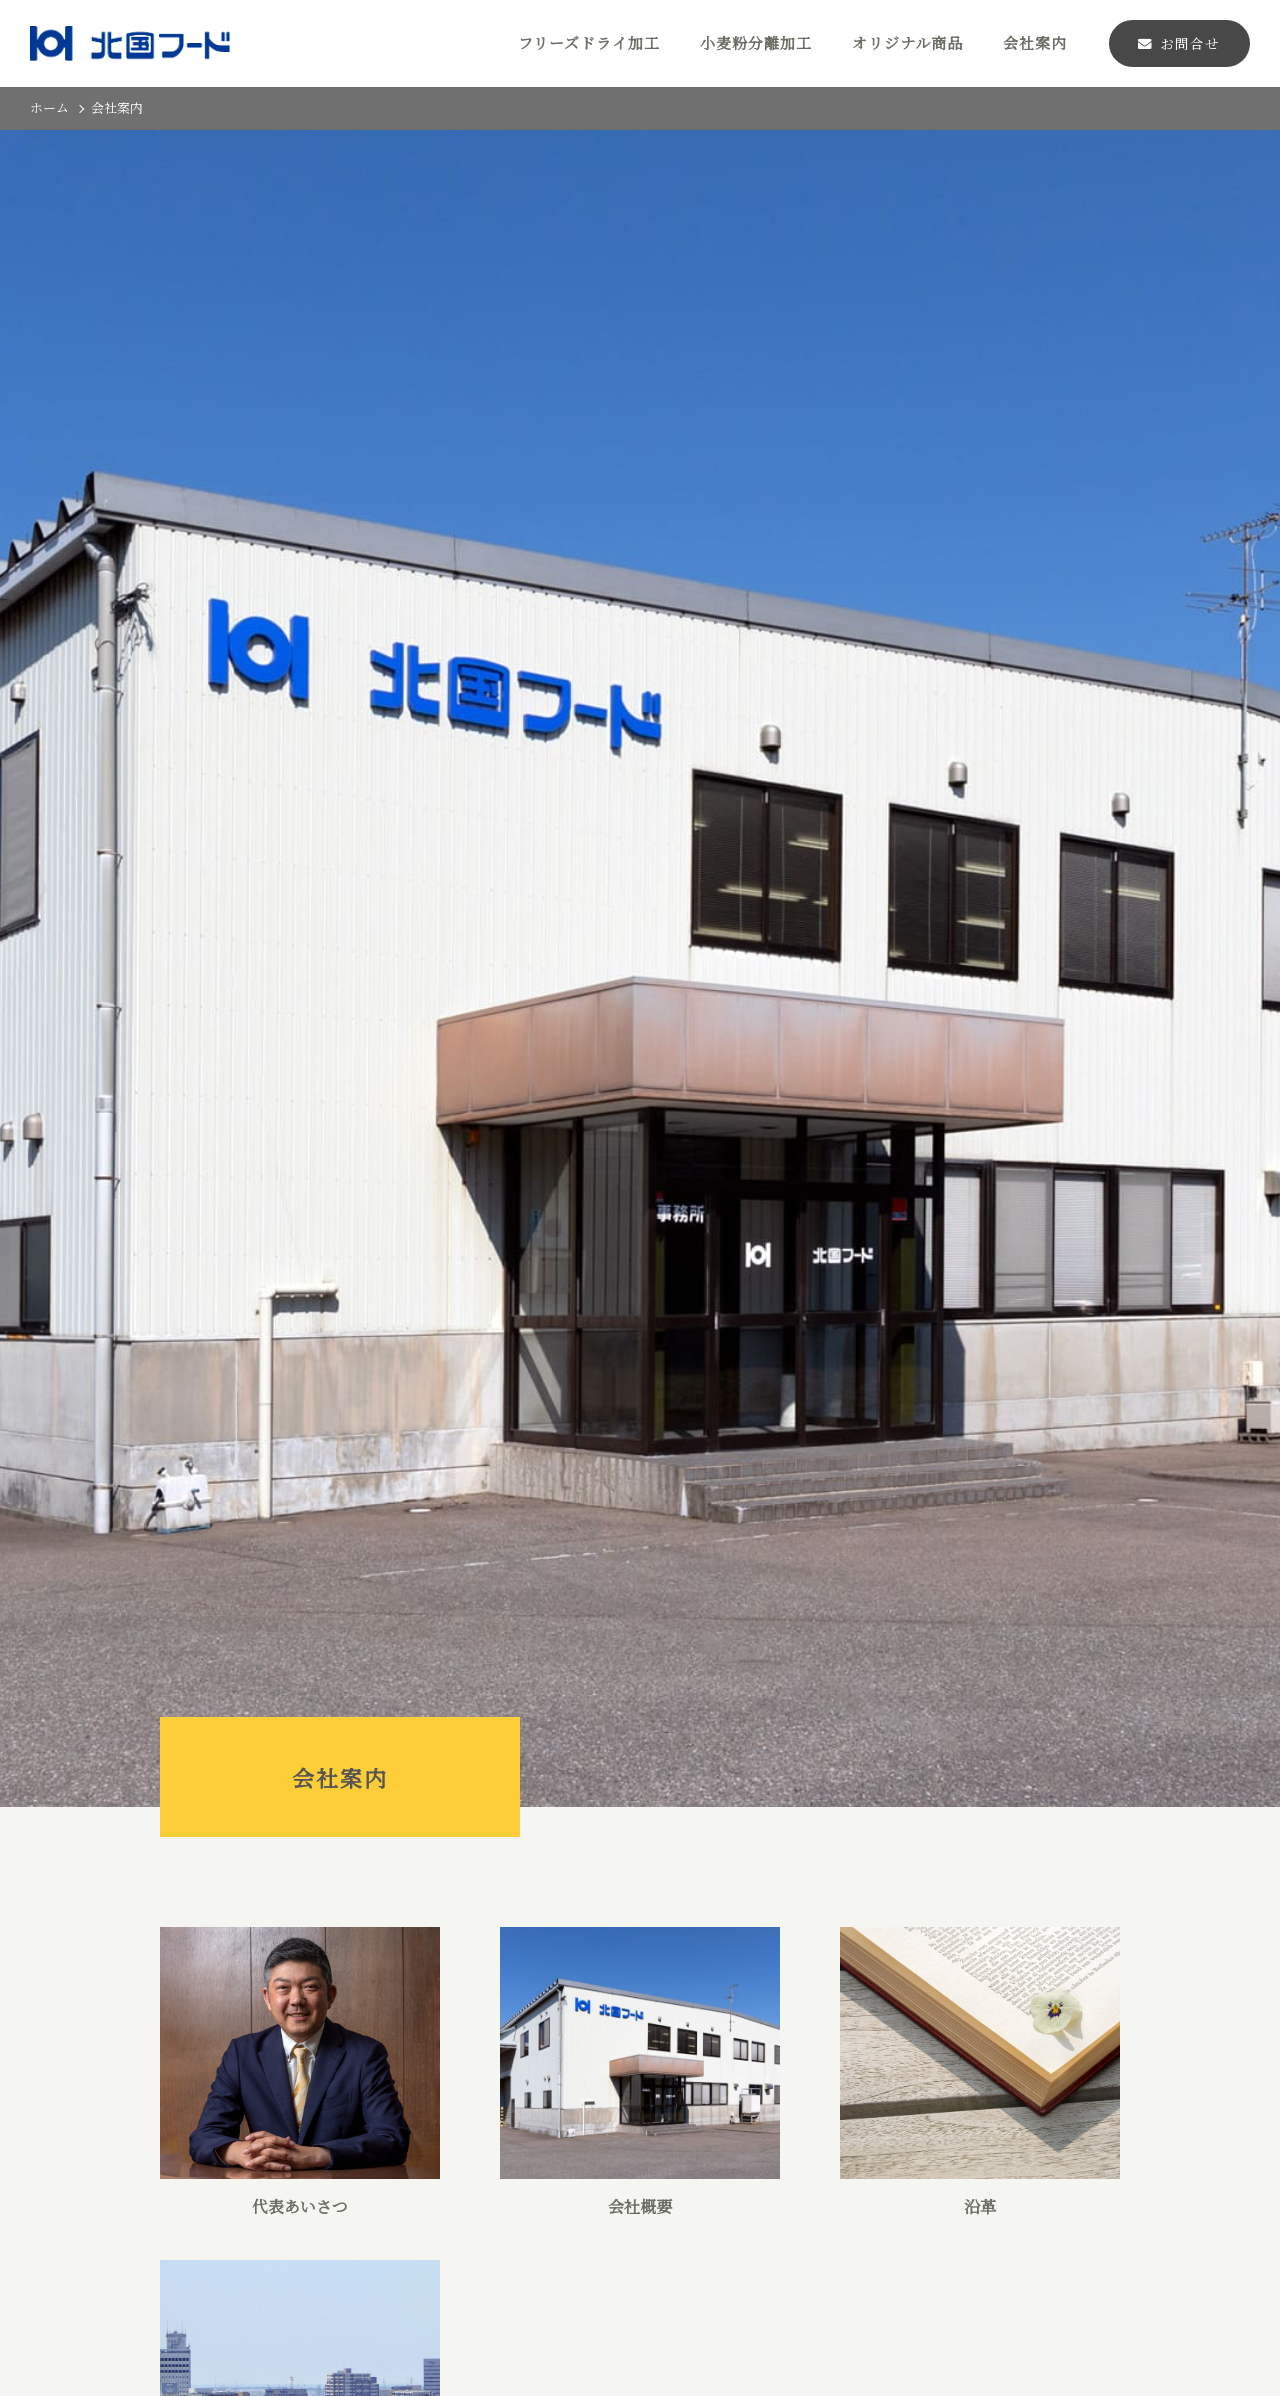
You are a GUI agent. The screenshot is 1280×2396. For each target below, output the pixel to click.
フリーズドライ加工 (589, 42)
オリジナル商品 (907, 42)
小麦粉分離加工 (756, 42)
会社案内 (1035, 42)
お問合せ (1179, 43)
